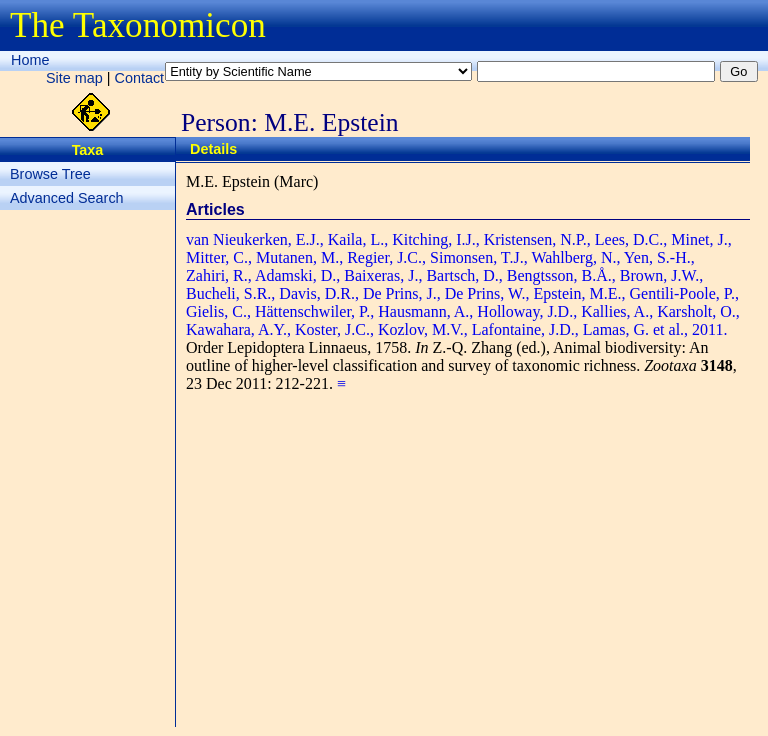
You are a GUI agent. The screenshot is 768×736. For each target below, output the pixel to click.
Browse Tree (50, 174)
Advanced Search (67, 198)
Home (30, 60)
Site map (74, 78)
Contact (140, 78)
